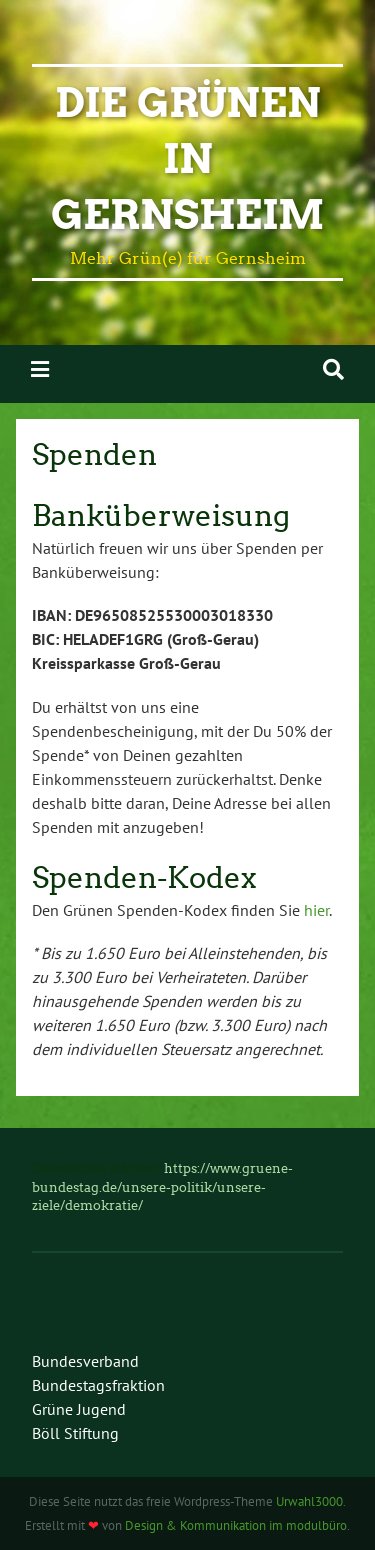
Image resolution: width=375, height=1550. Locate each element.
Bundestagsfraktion (98, 1385)
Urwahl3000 (309, 1501)
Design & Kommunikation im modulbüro (236, 1525)
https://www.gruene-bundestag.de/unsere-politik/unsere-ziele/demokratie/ (162, 1186)
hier (316, 910)
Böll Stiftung (75, 1433)
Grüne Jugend (79, 1409)
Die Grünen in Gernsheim (187, 159)
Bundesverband (85, 1361)
